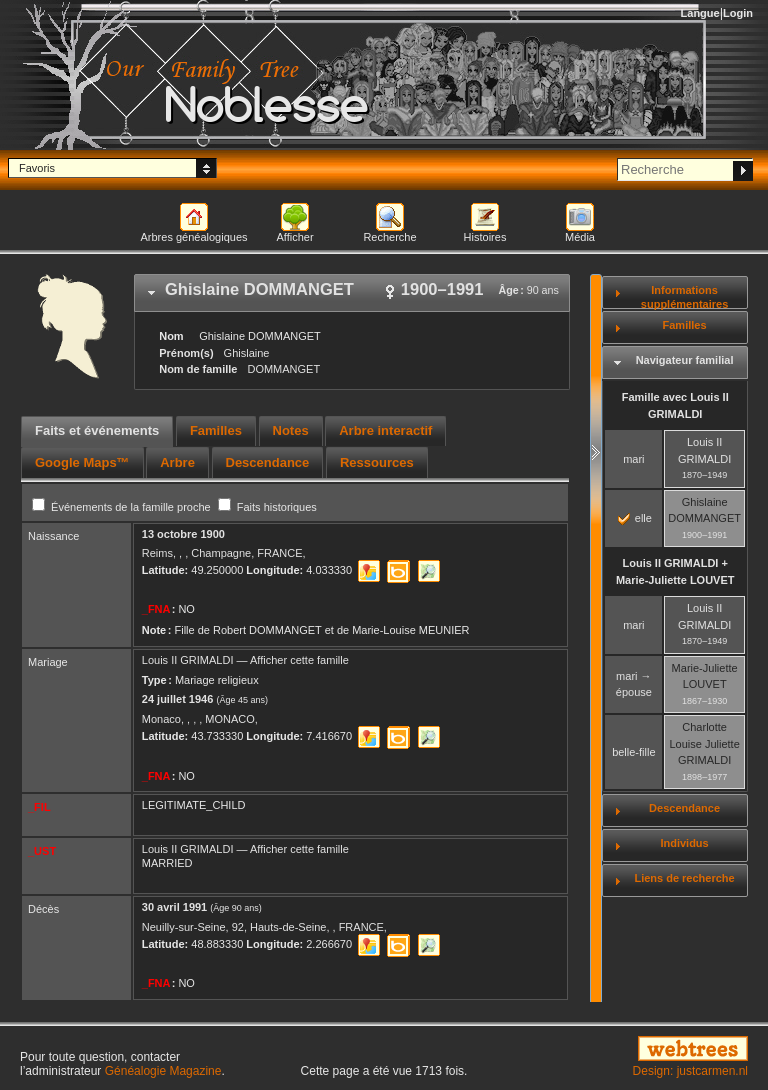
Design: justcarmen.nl (690, 1071)
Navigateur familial (685, 360)
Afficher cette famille (299, 660)
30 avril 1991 (174, 907)
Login (738, 13)
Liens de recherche (684, 878)
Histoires (485, 237)
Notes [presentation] (291, 430)
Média (580, 237)
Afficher (294, 237)
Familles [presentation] (216, 430)
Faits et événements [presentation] (97, 430)
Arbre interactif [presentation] (385, 430)
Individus (684, 843)
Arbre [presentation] (177, 462)
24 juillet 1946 (178, 699)
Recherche (389, 237)
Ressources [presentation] (377, 462)
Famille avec (675, 405)
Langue (700, 13)
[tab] (352, 293)
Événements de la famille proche (123, 507)
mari (633, 459)
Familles (685, 325)
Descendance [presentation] (268, 462)
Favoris (37, 168)
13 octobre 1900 (183, 534)
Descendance (684, 808)
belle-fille (633, 752)
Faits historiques (267, 507)
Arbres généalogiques (193, 237)
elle (635, 518)
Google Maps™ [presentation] (82, 462)
